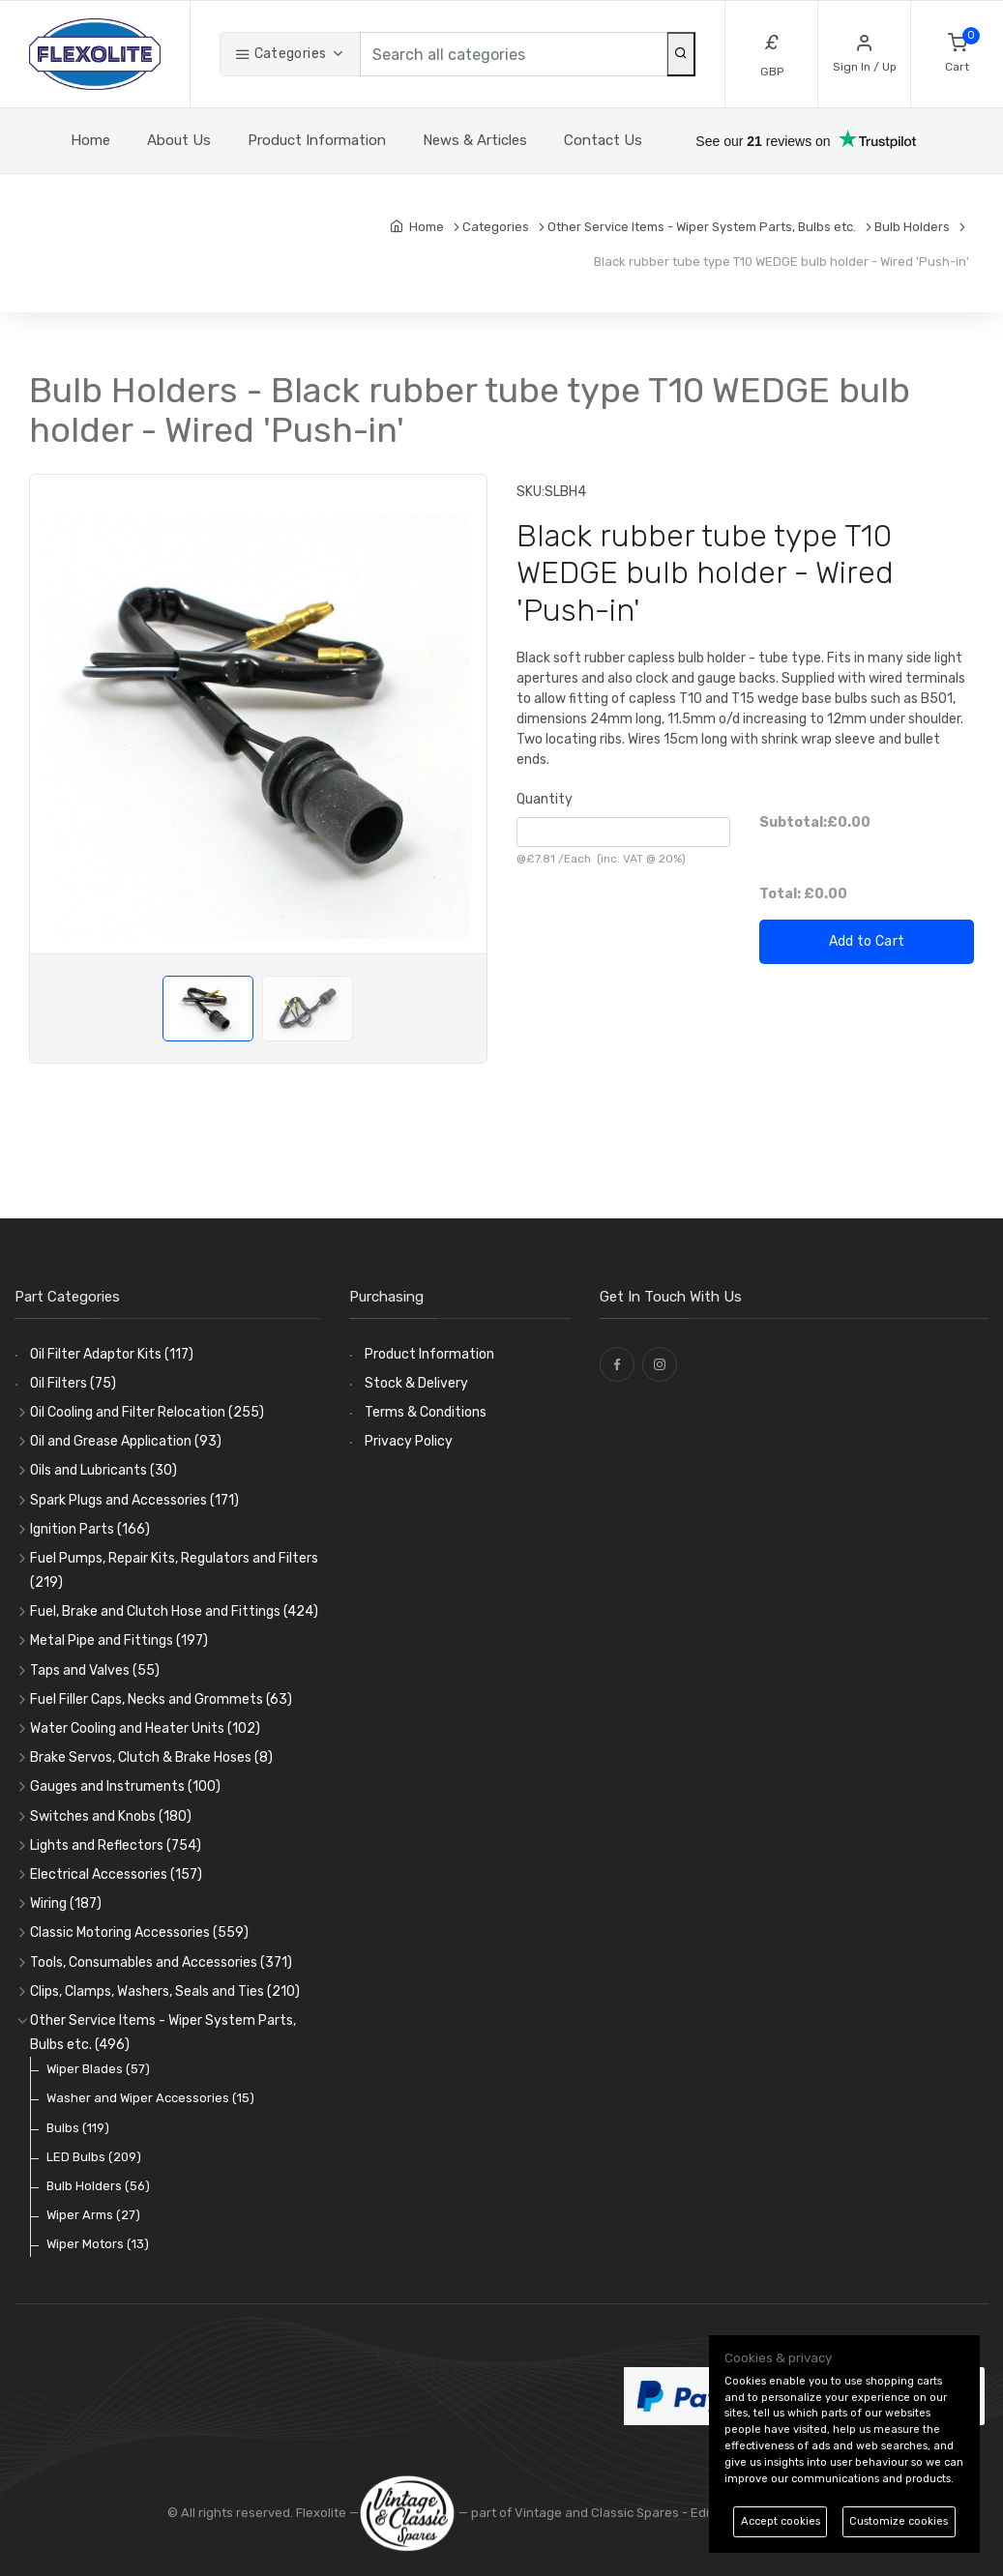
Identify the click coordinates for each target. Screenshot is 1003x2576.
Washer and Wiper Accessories (150, 2098)
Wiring (66, 1903)
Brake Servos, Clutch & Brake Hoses (151, 1757)
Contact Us (603, 140)
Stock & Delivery (416, 1383)
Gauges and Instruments (125, 1786)
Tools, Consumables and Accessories (161, 1962)
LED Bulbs (93, 2157)
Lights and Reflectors (115, 1845)
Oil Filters (73, 1383)
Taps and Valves (95, 1670)
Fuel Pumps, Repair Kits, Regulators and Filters (174, 1570)
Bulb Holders (98, 2186)
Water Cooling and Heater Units (145, 1728)
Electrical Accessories (116, 1874)
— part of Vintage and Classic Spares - (525, 2512)
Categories (280, 53)
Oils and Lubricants (103, 1470)
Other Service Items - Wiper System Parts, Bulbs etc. (163, 2032)
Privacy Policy (409, 1441)
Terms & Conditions (426, 1412)
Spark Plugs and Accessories (134, 1500)
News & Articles (475, 140)
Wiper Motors (97, 2244)
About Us (179, 140)
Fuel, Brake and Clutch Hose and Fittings (174, 1611)
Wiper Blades (98, 2069)
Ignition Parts (90, 1529)
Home (90, 140)
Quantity (544, 799)
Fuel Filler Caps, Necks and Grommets (161, 1699)
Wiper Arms (93, 2215)
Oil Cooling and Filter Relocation (147, 1412)
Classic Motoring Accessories (139, 1932)
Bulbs (77, 2128)
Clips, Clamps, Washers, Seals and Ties (165, 1991)
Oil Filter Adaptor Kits (111, 1354)
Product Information (317, 140)
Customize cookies (898, 2521)
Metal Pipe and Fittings (119, 1640)
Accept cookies (780, 2521)
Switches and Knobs (111, 1816)
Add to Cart (867, 941)
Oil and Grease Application (125, 1441)
